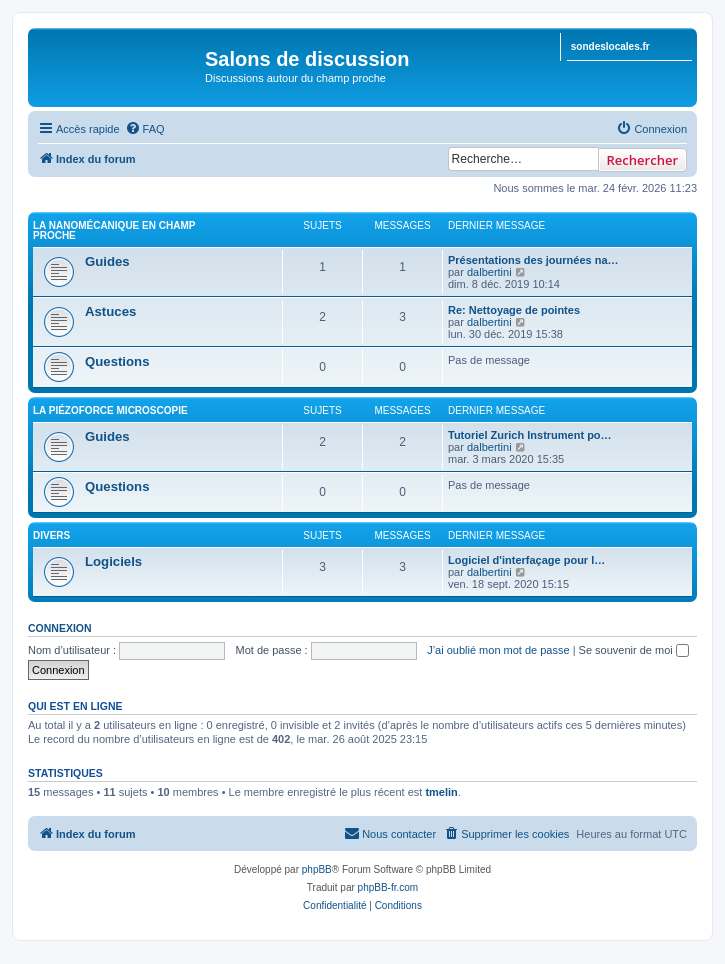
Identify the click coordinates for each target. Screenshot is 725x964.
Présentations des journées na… (533, 260)
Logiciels (113, 561)
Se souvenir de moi (634, 650)
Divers (51, 535)
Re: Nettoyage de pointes (514, 310)
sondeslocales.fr (610, 46)
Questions (117, 361)
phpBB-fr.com (388, 887)
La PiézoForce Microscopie (110, 410)
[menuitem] (145, 129)
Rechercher (642, 160)
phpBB (317, 869)
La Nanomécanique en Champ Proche (114, 230)
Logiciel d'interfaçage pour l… (526, 560)
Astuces (110, 311)
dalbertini (489, 272)
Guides (107, 261)
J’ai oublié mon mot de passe (498, 650)
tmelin (441, 792)
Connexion (60, 628)
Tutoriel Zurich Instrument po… (530, 435)
